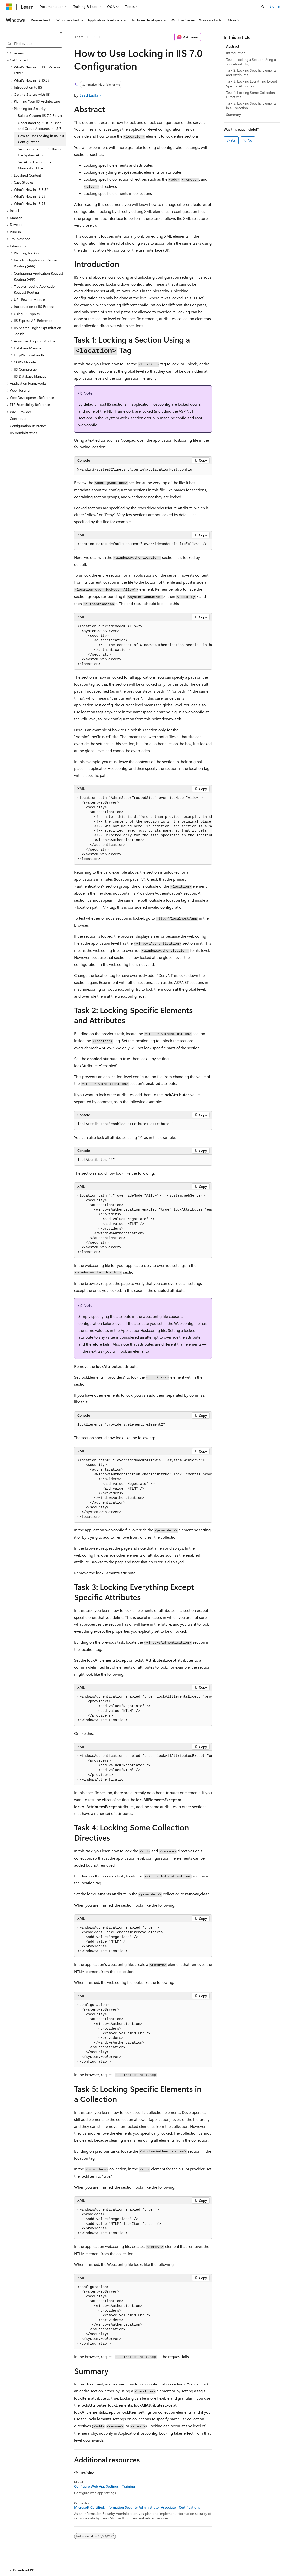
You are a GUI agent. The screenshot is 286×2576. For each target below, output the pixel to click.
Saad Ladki (88, 95)
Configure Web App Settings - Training (104, 2486)
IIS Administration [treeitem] (23, 432)
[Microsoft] (9, 6)
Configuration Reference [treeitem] (28, 425)
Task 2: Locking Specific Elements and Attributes (251, 72)
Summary (233, 114)
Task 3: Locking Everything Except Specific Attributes (251, 83)
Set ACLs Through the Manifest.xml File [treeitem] (34, 165)
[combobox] (34, 44)
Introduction (235, 52)
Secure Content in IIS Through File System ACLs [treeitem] (41, 152)
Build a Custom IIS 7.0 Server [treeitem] (40, 115)
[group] (143, 645)
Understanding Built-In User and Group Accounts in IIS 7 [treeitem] (39, 125)
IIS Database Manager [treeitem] (31, 376)
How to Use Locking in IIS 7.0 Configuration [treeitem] (41, 138)
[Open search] (263, 6)
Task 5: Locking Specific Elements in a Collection (251, 105)
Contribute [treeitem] (18, 418)
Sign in (275, 6)
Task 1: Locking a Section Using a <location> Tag (251, 61)
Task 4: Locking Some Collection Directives (250, 94)
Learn (79, 36)
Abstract (232, 46)
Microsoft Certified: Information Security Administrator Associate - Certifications (137, 2507)
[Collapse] (61, 33)
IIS (94, 36)
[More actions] (207, 37)
